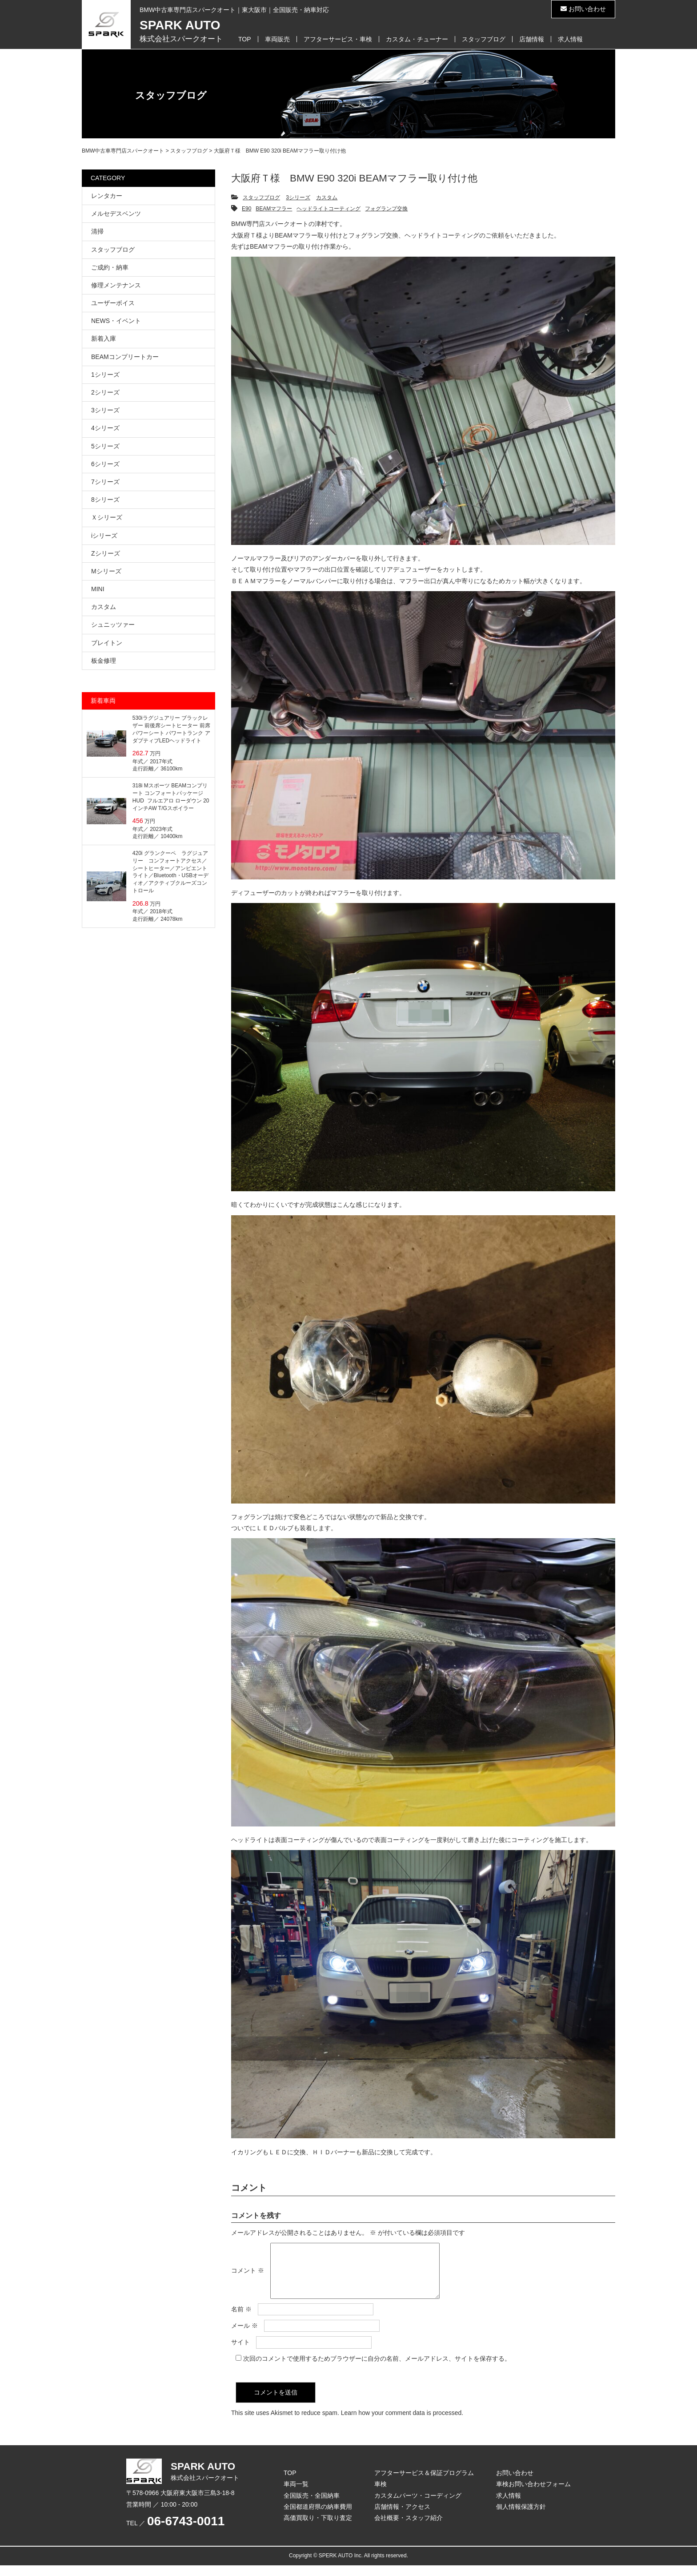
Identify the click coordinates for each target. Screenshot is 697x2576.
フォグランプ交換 (386, 209)
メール (244, 2336)
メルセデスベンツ (116, 213)
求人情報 (570, 39)
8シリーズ (105, 499)
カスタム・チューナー (417, 39)
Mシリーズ (106, 571)
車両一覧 (296, 2494)
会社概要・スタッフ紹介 (408, 2528)
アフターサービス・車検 (338, 39)
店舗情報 (531, 39)
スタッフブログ (483, 39)
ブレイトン (106, 642)
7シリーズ (105, 481)
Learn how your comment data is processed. (402, 2423)
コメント (247, 2276)
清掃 (97, 231)
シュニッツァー (113, 624)
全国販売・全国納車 (312, 2506)
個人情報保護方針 (521, 2517)
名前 (241, 2319)
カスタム (326, 197)
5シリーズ (105, 446)
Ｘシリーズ (106, 517)
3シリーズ (298, 197)
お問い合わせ (583, 8)
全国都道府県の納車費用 (318, 2517)
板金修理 (103, 660)
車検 (380, 2494)
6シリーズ (105, 464)
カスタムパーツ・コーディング (417, 2506)
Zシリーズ (105, 553)
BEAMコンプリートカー (125, 356)
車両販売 (277, 39)
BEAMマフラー (274, 209)
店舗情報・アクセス (402, 2517)
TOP (244, 39)
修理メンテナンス (116, 285)
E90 (246, 209)
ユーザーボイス (113, 302)
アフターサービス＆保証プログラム (424, 2483)
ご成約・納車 (109, 267)
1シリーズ (105, 374)
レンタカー (106, 195)
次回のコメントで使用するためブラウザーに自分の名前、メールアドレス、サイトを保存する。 (377, 2369)
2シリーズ (105, 392)
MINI (97, 589)
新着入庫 (103, 338)
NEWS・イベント (116, 320)
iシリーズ (104, 535)
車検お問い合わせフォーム (533, 2494)
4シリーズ (105, 427)
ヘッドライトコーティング (328, 209)
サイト (240, 2352)
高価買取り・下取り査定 (318, 2528)
